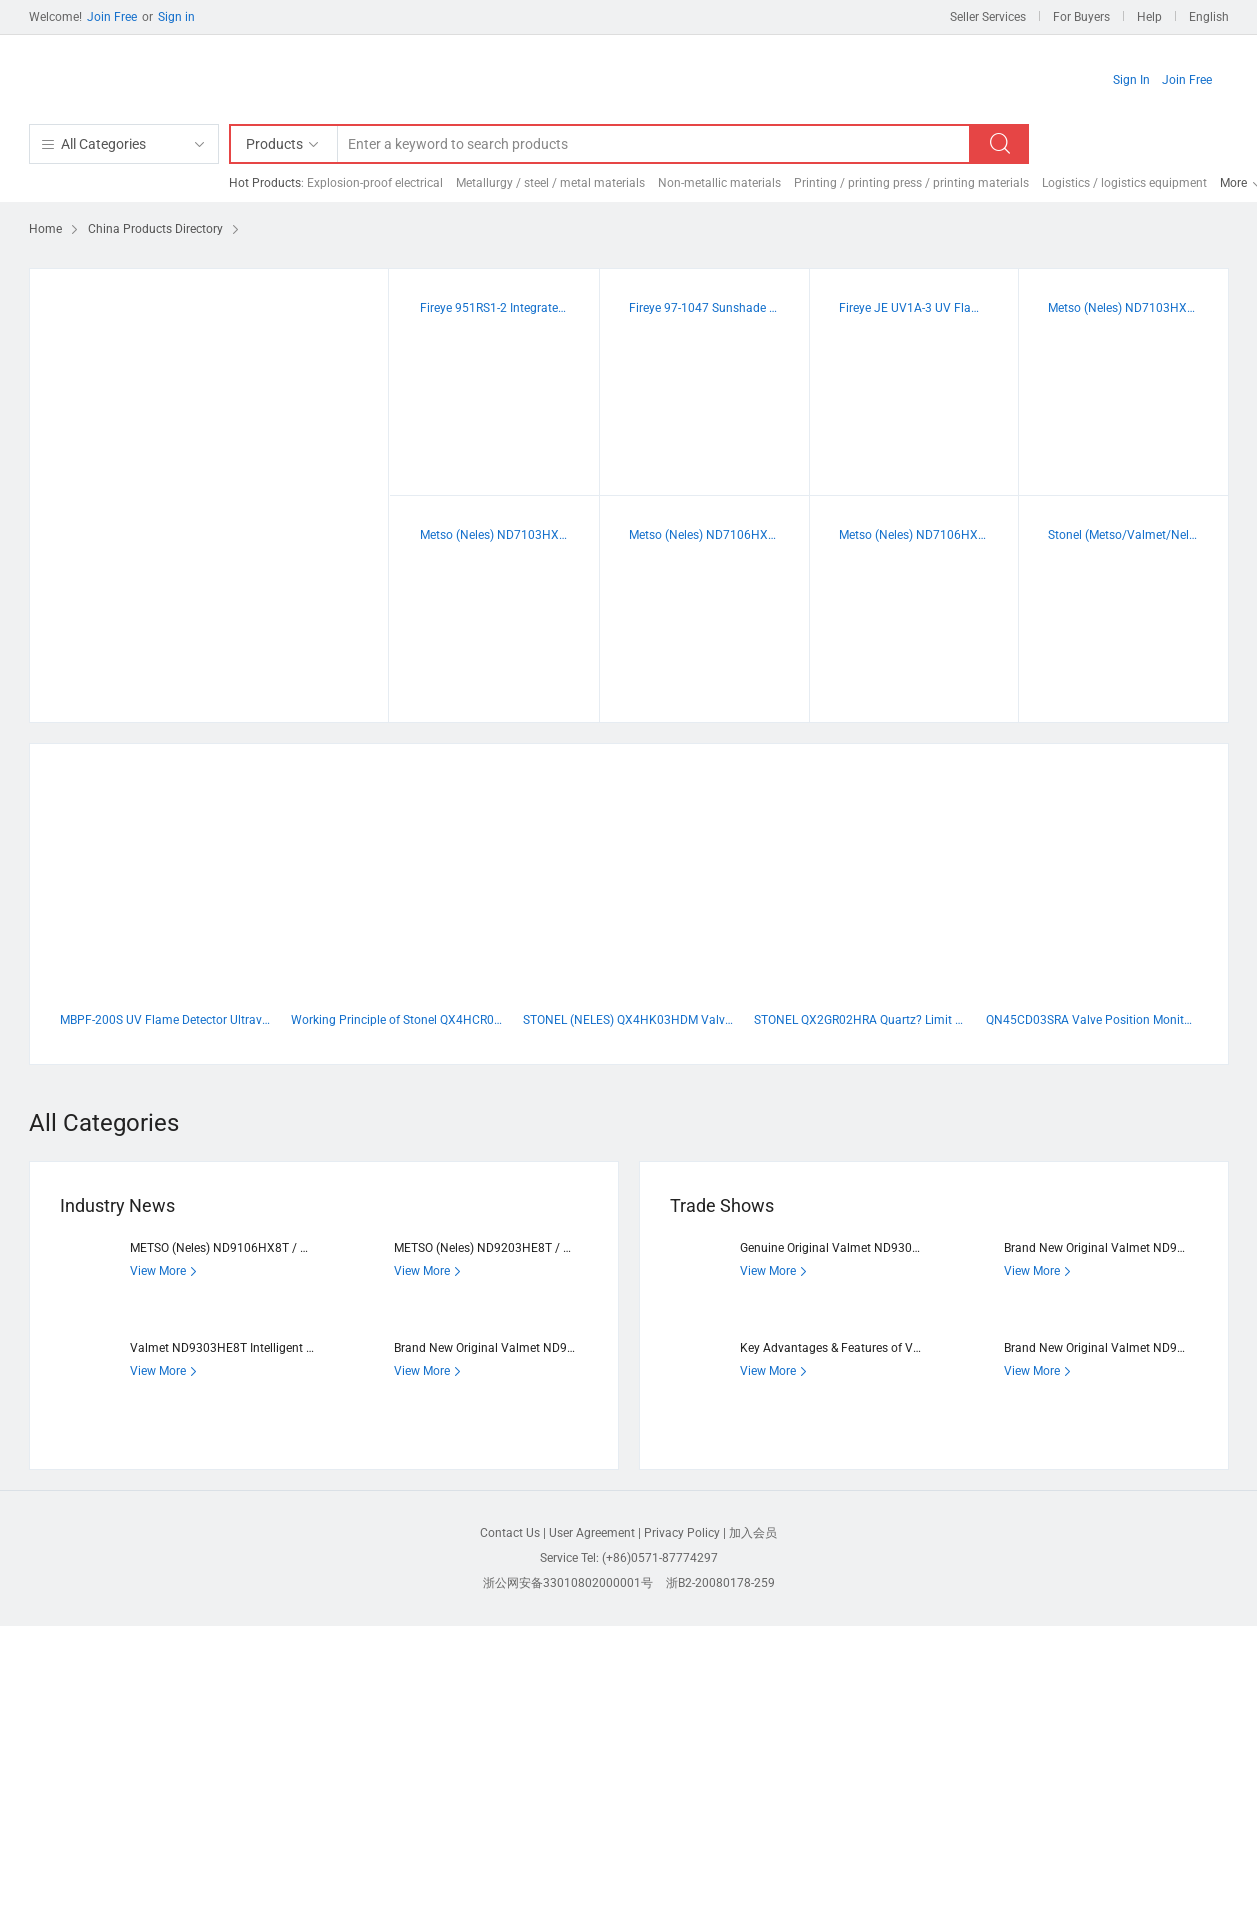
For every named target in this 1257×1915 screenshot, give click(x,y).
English (1209, 17)
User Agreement (592, 1533)
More (1233, 183)
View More (166, 1271)
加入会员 (753, 1533)
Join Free (112, 17)
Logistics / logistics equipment (1124, 183)
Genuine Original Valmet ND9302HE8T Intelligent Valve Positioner (918, 1248)
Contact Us (510, 1533)
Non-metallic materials (719, 183)
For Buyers (1081, 17)
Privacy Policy (682, 1533)
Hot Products (265, 183)
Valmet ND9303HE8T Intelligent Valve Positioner (262, 1348)
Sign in (176, 17)
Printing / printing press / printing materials (911, 183)
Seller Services (988, 17)
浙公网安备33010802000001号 (568, 1583)
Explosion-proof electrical (375, 183)
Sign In (1131, 80)
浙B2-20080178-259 (720, 1583)
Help (1149, 17)
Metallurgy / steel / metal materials (550, 183)
